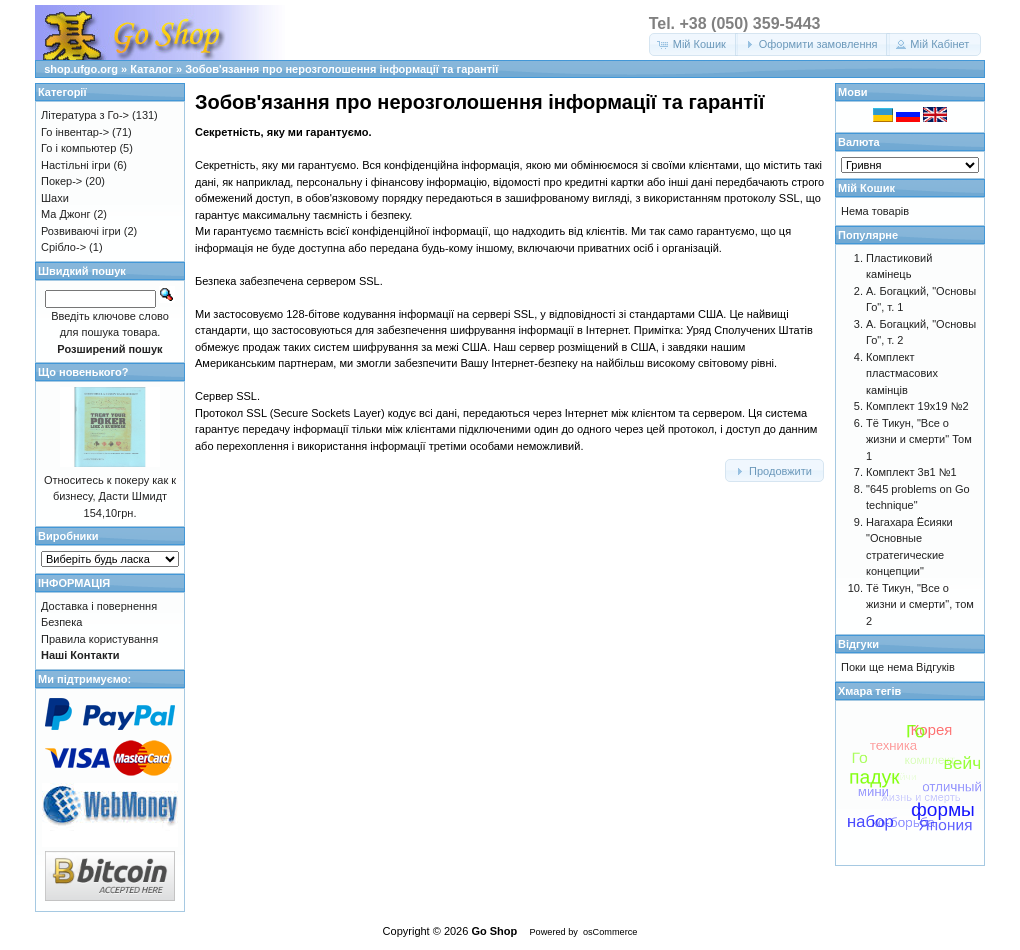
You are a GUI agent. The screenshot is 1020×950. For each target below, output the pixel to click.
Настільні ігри (76, 165)
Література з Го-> (85, 115)
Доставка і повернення (99, 606)
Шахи (55, 198)
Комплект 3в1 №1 (911, 472)
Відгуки (858, 644)
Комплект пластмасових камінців (902, 373)
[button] (693, 44)
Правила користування (99, 639)
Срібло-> (63, 247)
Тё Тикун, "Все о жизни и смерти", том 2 (920, 604)
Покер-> (61, 181)
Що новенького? (83, 372)
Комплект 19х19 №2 (917, 406)
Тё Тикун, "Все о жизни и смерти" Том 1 (919, 439)
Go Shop (494, 931)
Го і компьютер (78, 148)
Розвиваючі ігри (81, 231)
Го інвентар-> (75, 132)
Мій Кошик (866, 188)
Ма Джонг (65, 214)
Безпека (61, 622)
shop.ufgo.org (81, 69)
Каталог (151, 69)
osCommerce (610, 932)
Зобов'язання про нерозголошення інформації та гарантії (341, 69)
